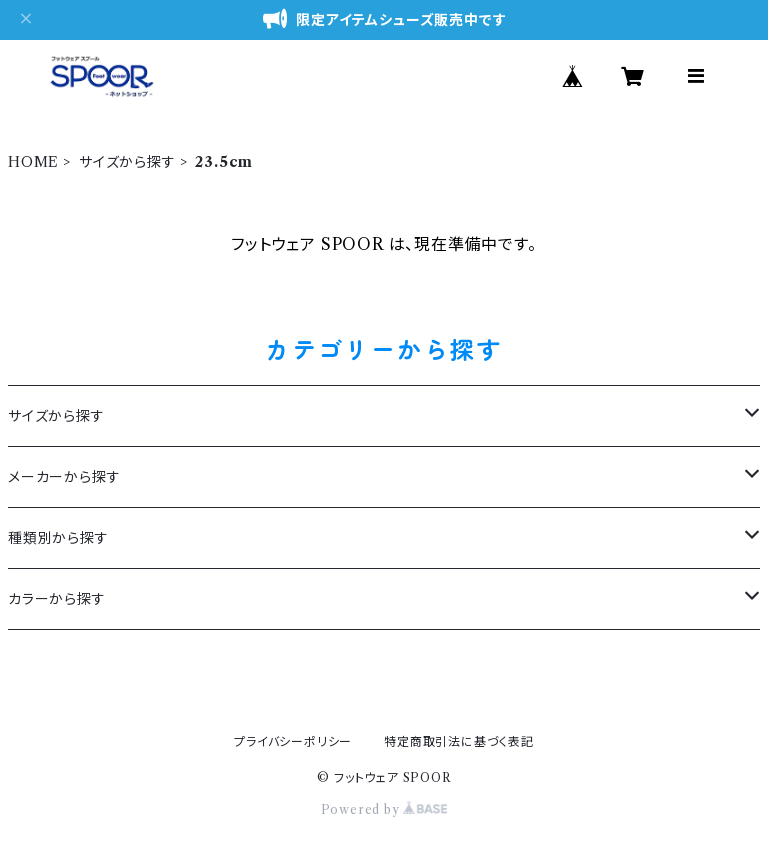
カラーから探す (57, 599)
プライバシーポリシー (293, 741)
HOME (33, 162)
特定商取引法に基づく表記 (459, 741)
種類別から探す (58, 538)
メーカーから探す (64, 477)
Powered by (384, 809)
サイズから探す (127, 162)
